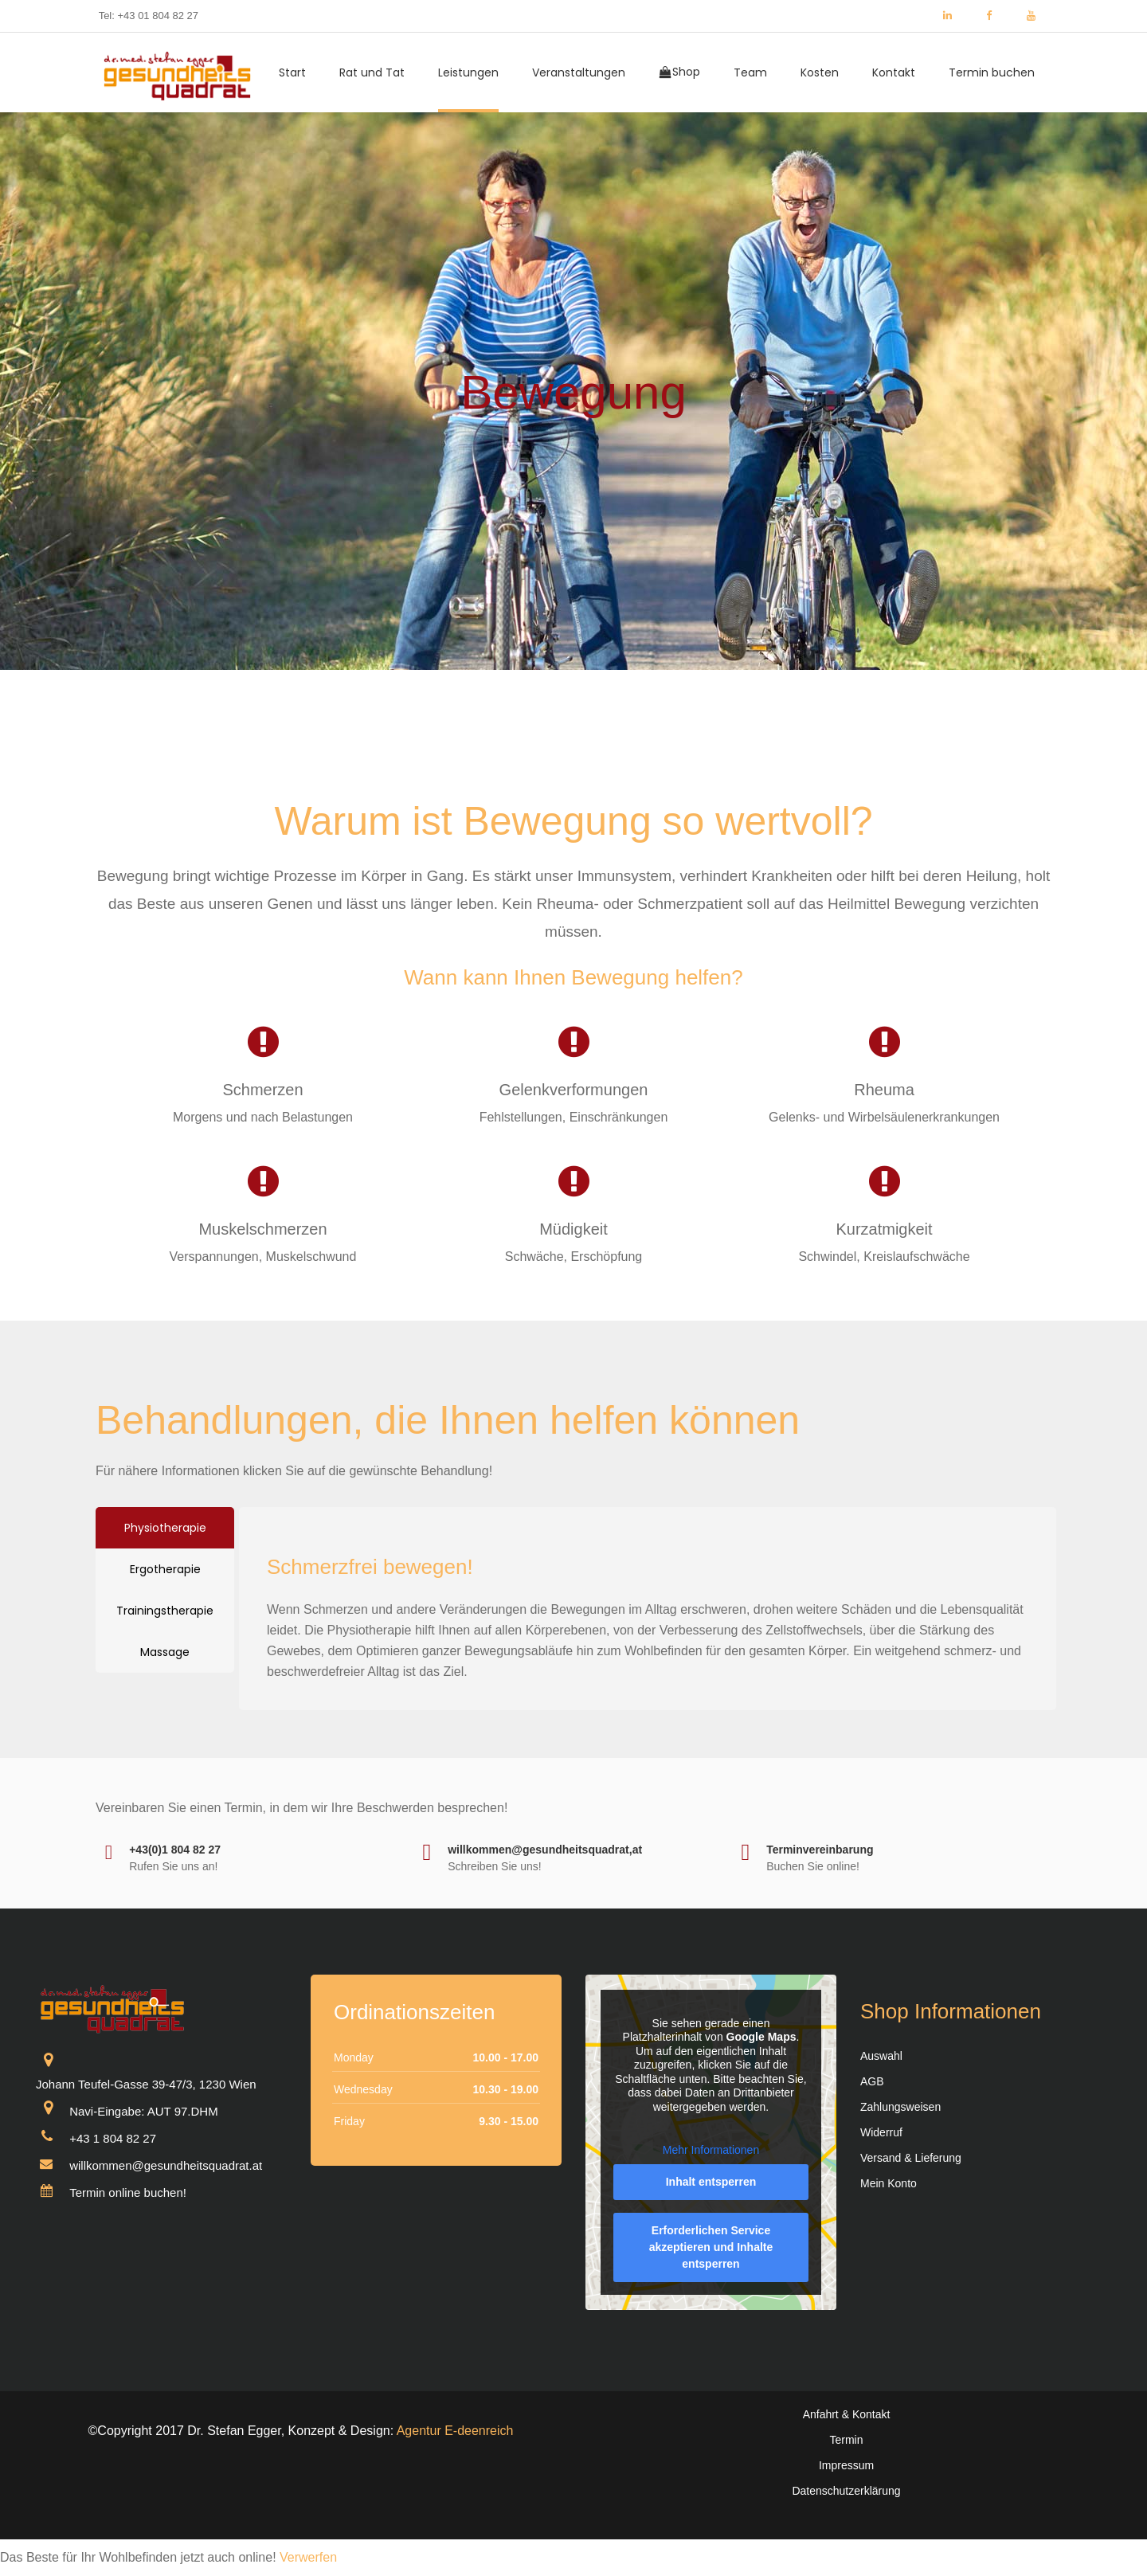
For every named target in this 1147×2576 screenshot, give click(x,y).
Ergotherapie (165, 1569)
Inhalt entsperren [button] (711, 2181)
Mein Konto (888, 2183)
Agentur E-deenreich (455, 2430)
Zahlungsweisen (900, 2106)
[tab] (165, 1527)
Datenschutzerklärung (846, 2490)
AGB (872, 2081)
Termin (846, 2439)
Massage (165, 1652)
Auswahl (881, 2055)
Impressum (846, 2465)
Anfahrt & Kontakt (847, 2414)
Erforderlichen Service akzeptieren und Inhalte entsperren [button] (711, 2247)
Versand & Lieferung (910, 2157)
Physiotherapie (165, 1528)
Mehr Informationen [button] (711, 2149)
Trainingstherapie (164, 1611)
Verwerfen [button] (308, 2557)
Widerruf (881, 2132)
